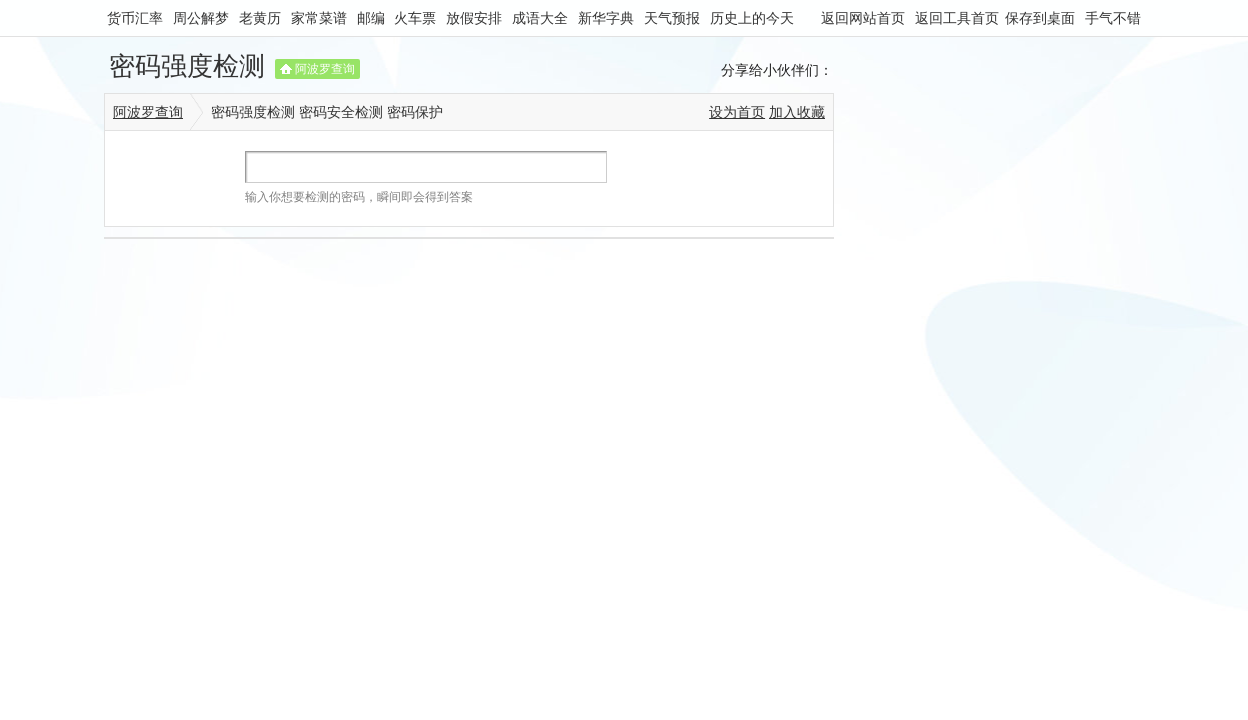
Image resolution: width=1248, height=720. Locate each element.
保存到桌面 (1040, 18)
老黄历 (260, 18)
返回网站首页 (863, 18)
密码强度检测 (187, 66)
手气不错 (1113, 18)
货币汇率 (135, 18)
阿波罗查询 (325, 69)
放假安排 (474, 18)
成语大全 (540, 18)
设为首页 (737, 112)
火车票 (415, 18)
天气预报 (672, 18)
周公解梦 (201, 18)
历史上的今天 (752, 18)
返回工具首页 (957, 18)
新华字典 (606, 18)
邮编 (371, 18)
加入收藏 (797, 112)
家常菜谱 (319, 18)
